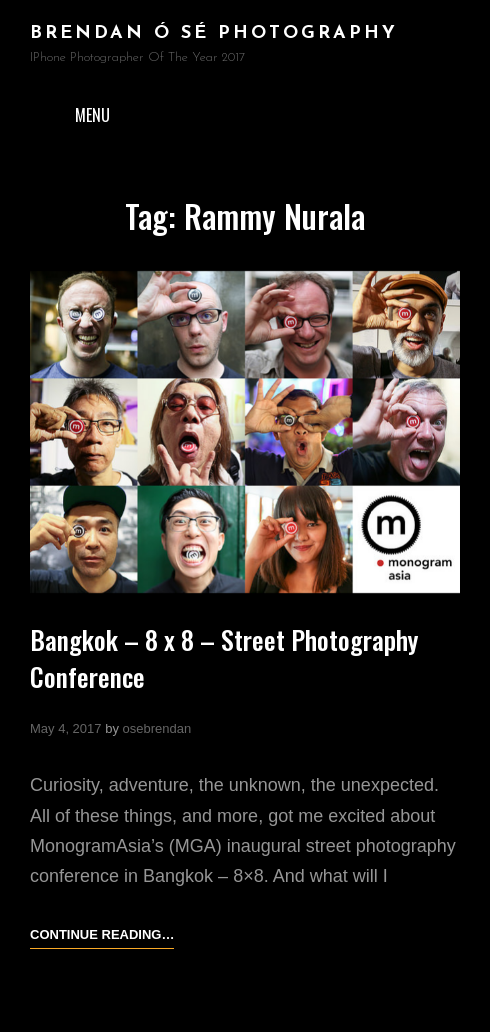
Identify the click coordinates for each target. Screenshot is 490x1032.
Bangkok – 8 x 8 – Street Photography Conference (224, 658)
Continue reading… (102, 935)
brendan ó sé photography (214, 33)
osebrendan (157, 728)
